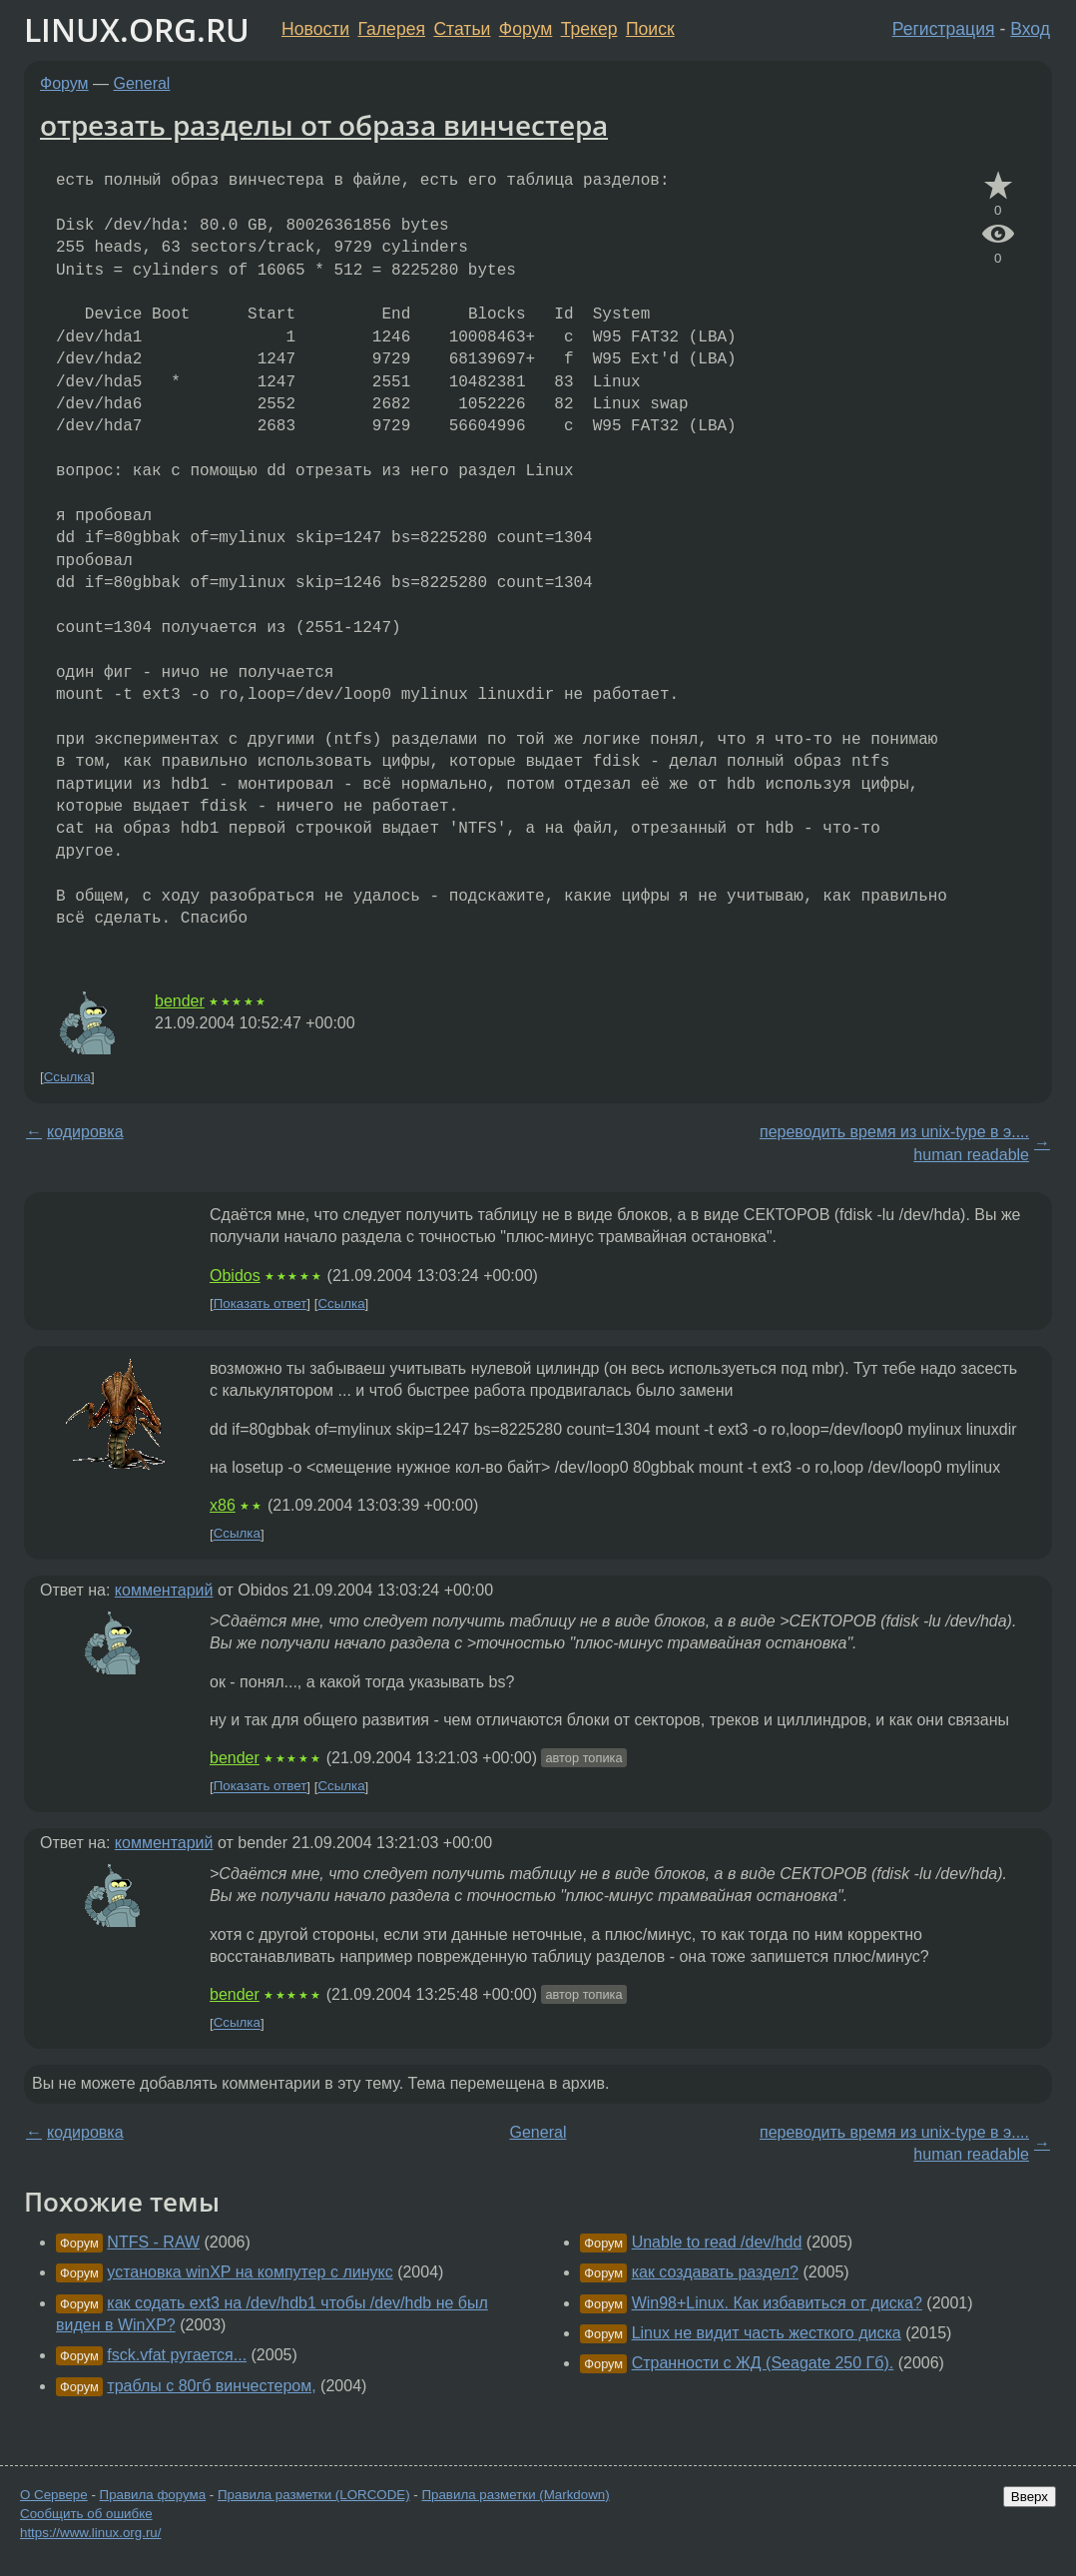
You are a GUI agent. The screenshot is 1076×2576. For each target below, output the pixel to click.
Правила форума (153, 2494)
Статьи (461, 29)
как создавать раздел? (715, 2271)
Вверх (1029, 2496)
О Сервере (54, 2494)
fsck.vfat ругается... (177, 2354)
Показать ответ (260, 1303)
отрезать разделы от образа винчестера (324, 125)
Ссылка (67, 1076)
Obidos (235, 1275)
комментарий (164, 1590)
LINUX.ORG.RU (137, 29)
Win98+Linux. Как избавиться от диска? (777, 2302)
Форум (525, 29)
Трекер (589, 29)
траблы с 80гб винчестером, (211, 2385)
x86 (223, 1505)
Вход (1030, 29)
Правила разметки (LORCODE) (314, 2494)
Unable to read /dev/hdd (717, 2242)
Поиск (650, 29)
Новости (315, 29)
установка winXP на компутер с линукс (249, 2271)
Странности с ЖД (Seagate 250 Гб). (763, 2362)
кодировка (85, 1131)
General (142, 83)
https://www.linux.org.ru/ (90, 2532)
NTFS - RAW (153, 2242)
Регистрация (943, 29)
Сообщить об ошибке (86, 2513)
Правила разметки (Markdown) (515, 2494)
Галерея (391, 29)
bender (180, 1000)
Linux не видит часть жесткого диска (766, 2332)
